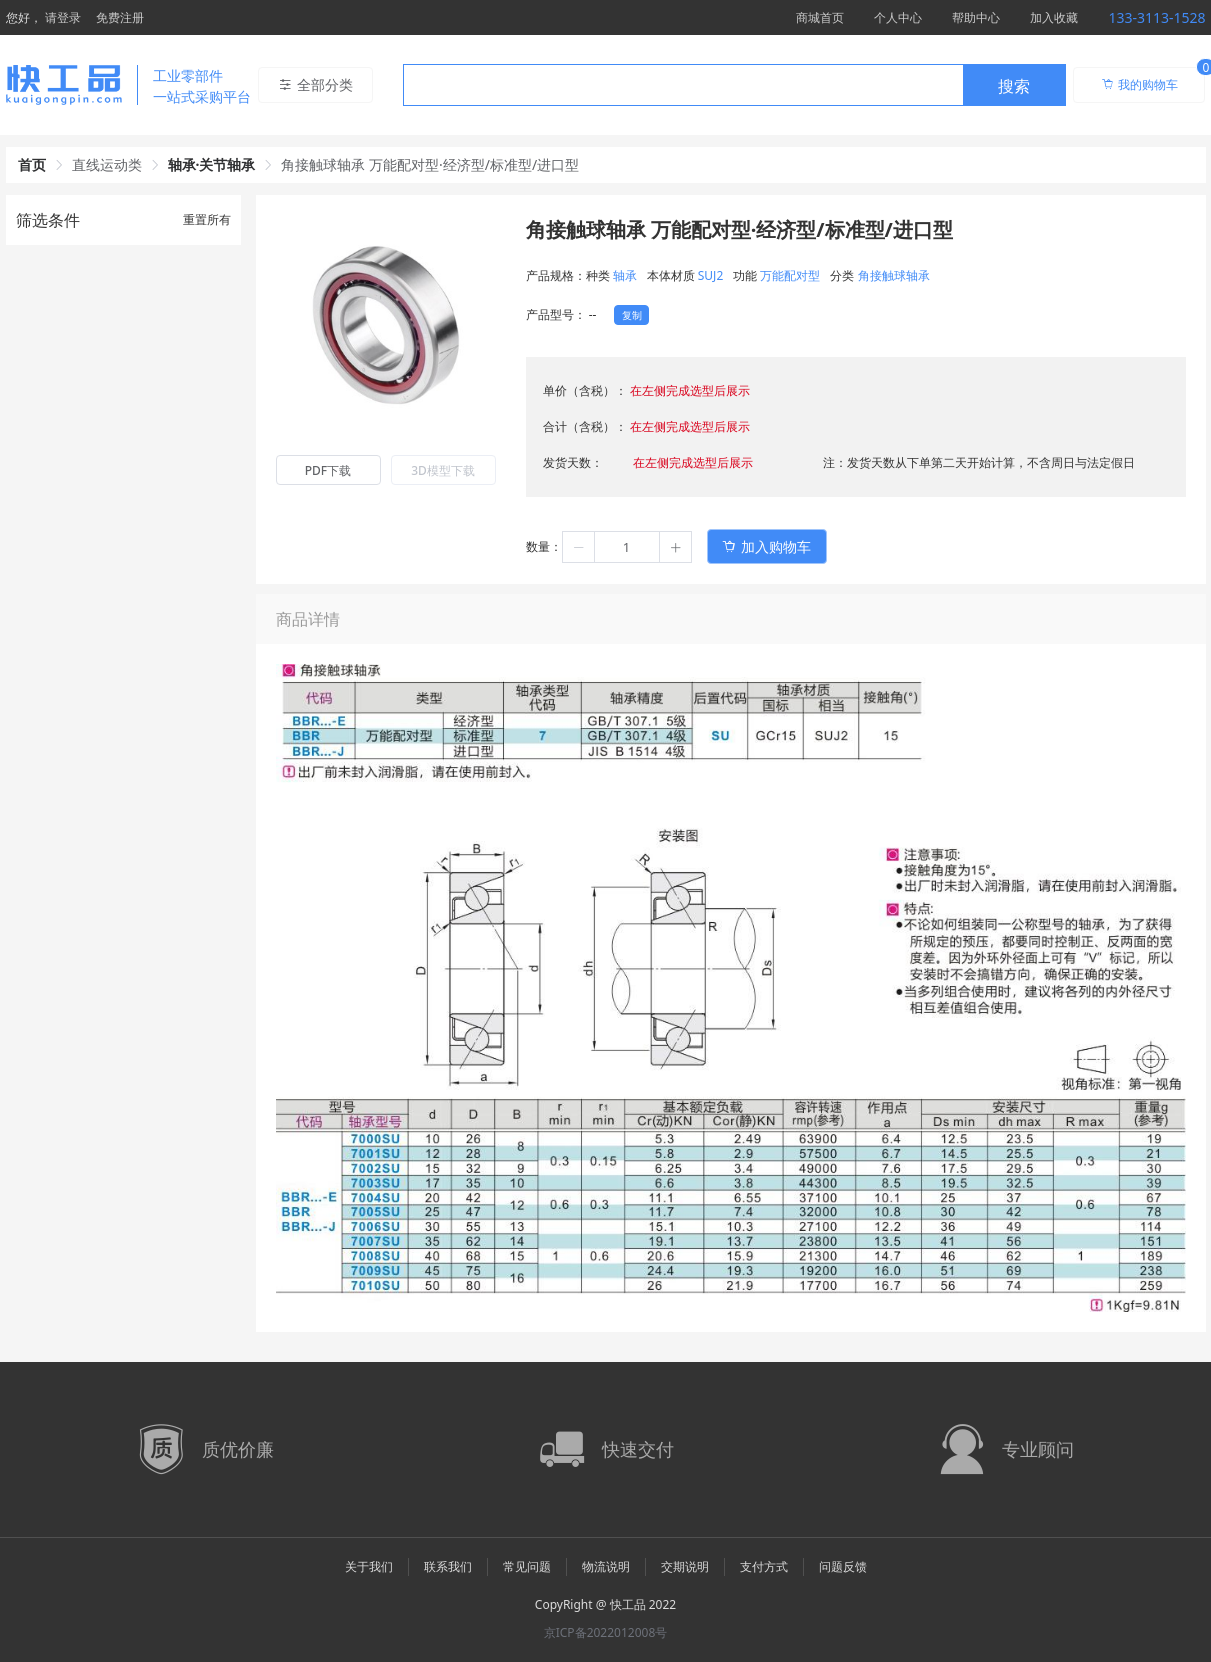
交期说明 (685, 1566)
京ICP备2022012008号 (606, 1632)
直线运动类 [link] (107, 164)
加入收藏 (1054, 17)
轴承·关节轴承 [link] (212, 164)
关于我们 (369, 1566)
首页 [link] (32, 164)
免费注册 (120, 17)
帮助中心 (976, 17)
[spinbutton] (627, 547)
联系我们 (448, 1566)
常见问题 (527, 1566)
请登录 (63, 17)
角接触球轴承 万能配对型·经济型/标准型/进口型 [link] (430, 164)
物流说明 (606, 1566)
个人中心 (898, 17)
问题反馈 (843, 1566)
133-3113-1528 (1156, 17)
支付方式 (764, 1566)
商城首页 (820, 17)
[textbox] (683, 86)
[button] (579, 547)
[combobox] (734, 85)
